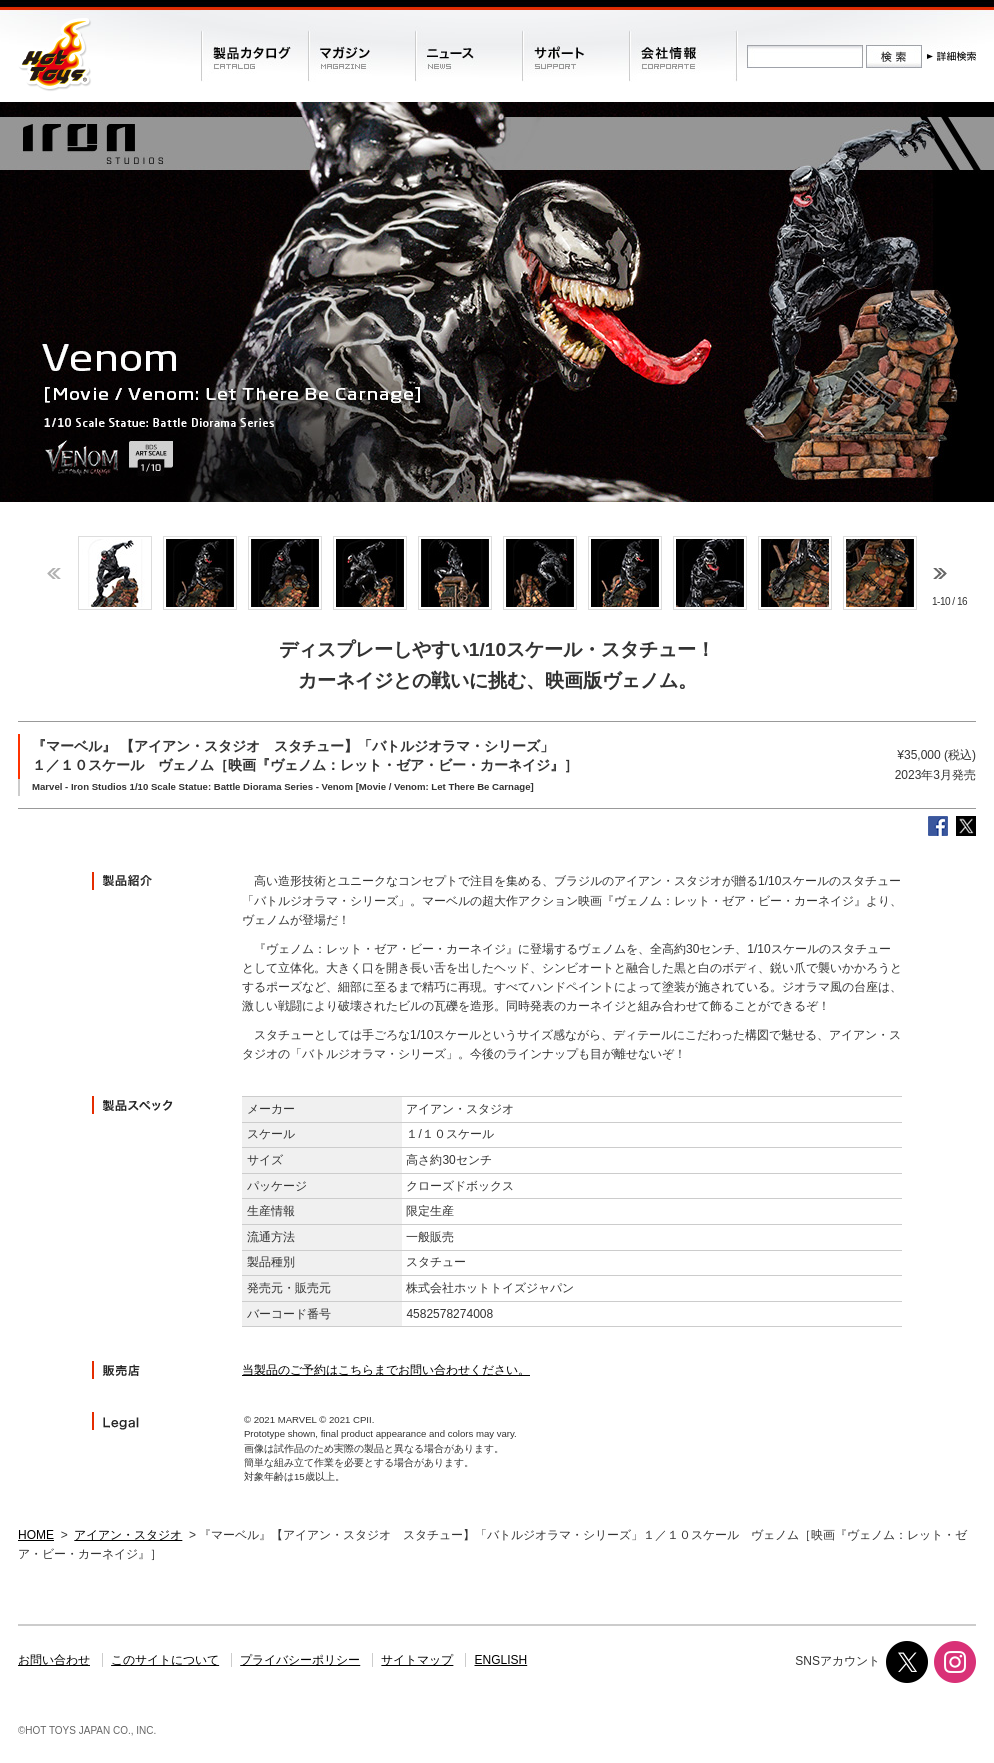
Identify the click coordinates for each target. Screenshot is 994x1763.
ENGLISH (501, 1660)
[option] (114, 573)
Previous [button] (54, 573)
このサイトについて (165, 1660)
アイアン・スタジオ (128, 1535)
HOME (36, 1535)
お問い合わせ (54, 1660)
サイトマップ (417, 1660)
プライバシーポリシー (300, 1660)
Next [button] (940, 573)
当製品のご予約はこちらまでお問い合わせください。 (386, 1370)
